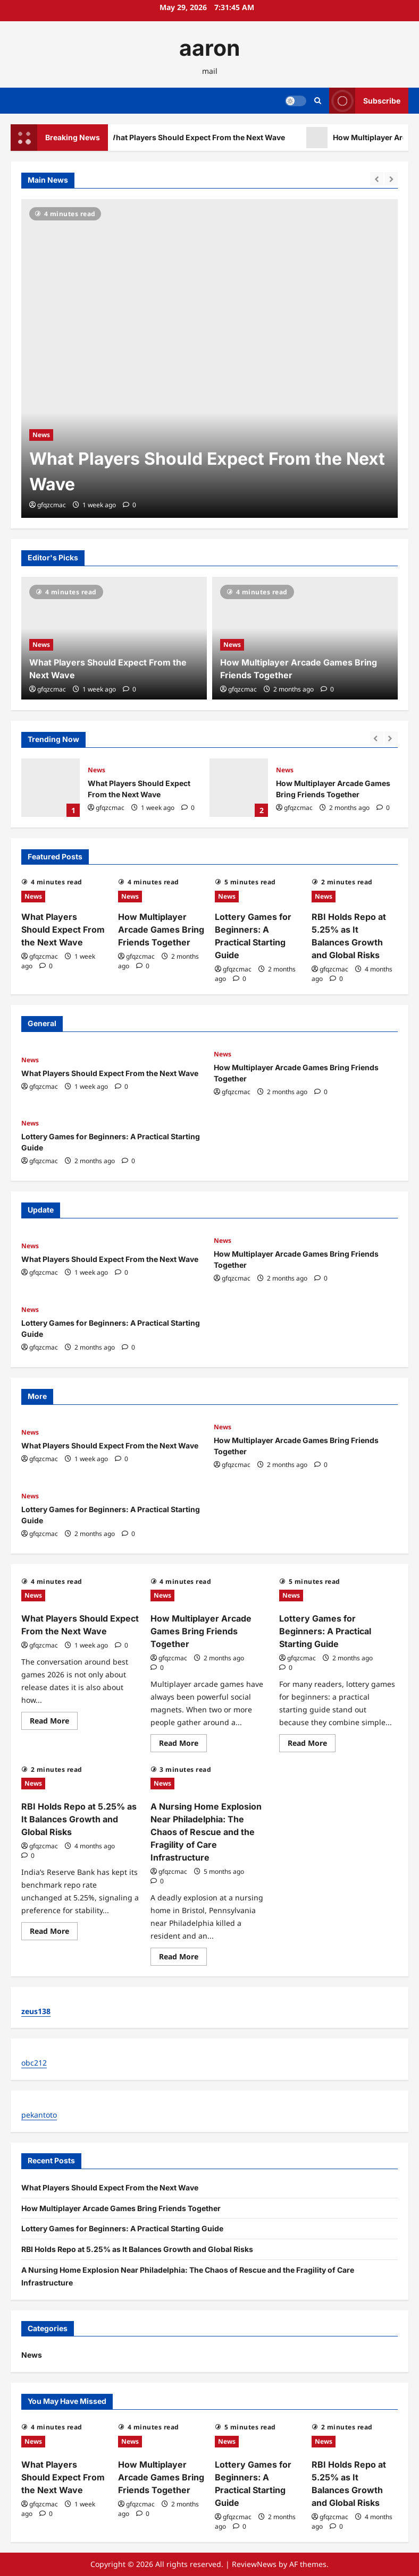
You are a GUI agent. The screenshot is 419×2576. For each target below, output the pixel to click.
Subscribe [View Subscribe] (364, 101)
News (41, 434)
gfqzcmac (51, 504)
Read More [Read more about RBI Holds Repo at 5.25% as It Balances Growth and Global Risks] (54, 1932)
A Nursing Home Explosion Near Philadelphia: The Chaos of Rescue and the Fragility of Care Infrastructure (206, 1832)
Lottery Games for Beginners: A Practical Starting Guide (325, 1631)
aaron (209, 48)
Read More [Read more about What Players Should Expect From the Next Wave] (54, 1722)
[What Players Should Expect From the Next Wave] (209, 358)
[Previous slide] (376, 178)
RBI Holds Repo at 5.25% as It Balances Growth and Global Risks (79, 1819)
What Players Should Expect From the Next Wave (211, 137)
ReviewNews (254, 2564)
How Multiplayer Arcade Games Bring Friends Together (239, 787)
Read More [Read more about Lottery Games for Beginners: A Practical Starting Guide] (312, 1744)
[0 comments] (129, 504)
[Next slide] (391, 178)
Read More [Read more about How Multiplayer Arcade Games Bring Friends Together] (183, 1744)
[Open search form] (317, 100)
